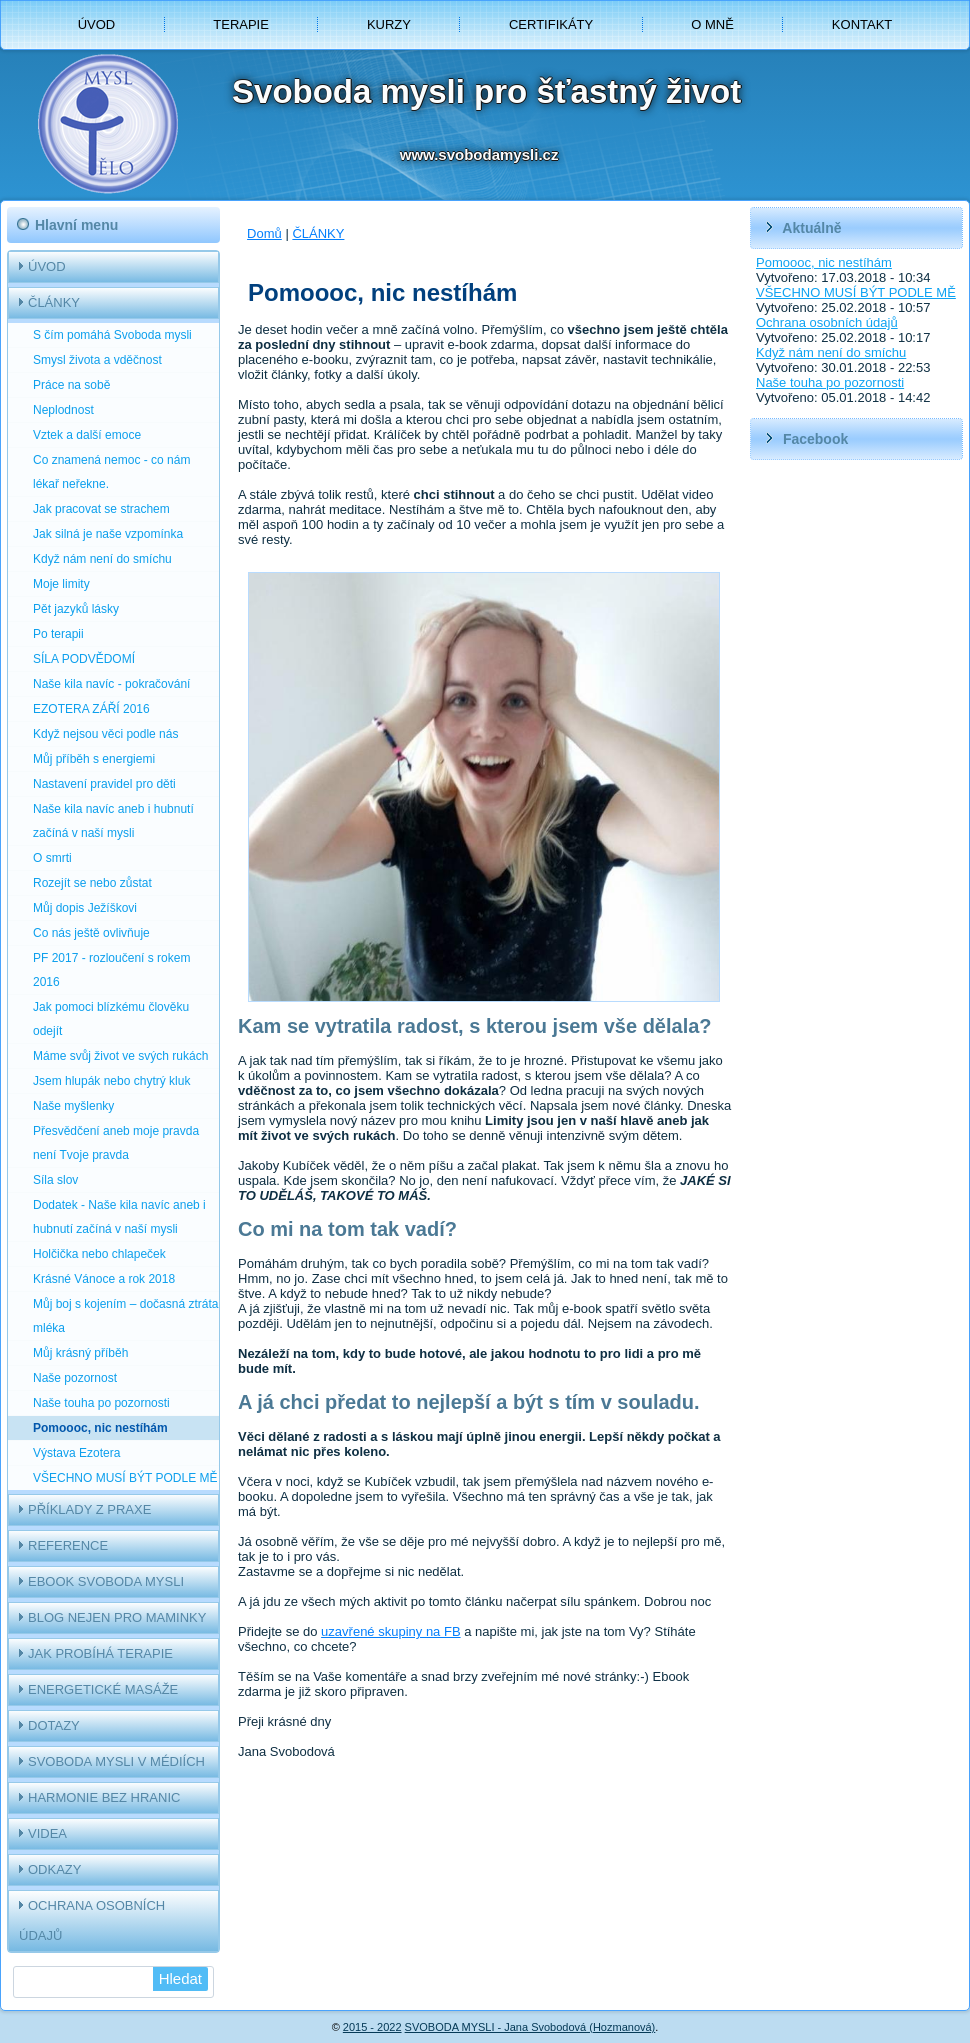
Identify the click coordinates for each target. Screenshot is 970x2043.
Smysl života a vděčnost (97, 360)
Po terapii (58, 634)
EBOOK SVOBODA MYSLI (106, 1581)
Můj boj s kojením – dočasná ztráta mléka (125, 1316)
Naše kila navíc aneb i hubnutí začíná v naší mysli (113, 821)
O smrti (52, 858)
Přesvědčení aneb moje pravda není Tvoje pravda (116, 1143)
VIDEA (47, 1833)
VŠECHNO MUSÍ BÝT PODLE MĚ (125, 1478)
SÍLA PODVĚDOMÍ (84, 659)
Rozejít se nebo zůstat (92, 883)
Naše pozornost (75, 1378)
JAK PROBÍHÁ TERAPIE (100, 1653)
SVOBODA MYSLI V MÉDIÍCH (116, 1761)
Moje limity (61, 584)
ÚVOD (97, 24)
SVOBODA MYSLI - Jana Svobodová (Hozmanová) (530, 2027)
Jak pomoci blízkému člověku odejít (111, 1019)
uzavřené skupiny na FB (390, 1631)
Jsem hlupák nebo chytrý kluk (111, 1081)
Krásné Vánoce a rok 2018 (104, 1279)
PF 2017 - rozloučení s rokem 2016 (111, 970)
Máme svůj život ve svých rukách (120, 1056)
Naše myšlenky (73, 1106)
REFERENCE (68, 1545)
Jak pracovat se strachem (101, 509)
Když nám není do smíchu (102, 559)
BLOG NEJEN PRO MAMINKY (117, 1617)
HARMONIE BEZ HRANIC (104, 1797)
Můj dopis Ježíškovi (85, 908)
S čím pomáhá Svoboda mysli (112, 335)
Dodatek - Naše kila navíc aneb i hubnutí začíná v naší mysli (119, 1217)
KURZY (389, 24)
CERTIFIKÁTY (551, 24)
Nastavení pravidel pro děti (104, 784)
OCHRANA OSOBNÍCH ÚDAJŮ (92, 1920)
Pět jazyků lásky (76, 609)
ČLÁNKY (54, 302)
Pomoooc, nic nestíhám (100, 1428)
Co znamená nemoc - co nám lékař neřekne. (111, 472)
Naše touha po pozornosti (101, 1403)
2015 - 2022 (372, 2027)
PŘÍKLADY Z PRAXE (89, 1509)
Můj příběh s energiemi (94, 759)
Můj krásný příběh (80, 1353)
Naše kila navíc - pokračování (111, 684)
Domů (264, 233)
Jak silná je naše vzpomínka (108, 534)
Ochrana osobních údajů (827, 322)
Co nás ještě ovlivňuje (91, 933)
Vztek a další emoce (87, 435)
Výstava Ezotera (76, 1453)
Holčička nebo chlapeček (99, 1254)
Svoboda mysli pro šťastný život (486, 91)
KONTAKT (862, 24)
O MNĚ (712, 24)
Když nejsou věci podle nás (105, 734)
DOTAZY (54, 1725)
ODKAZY (54, 1869)
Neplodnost (63, 410)
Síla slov (55, 1180)
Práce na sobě (71, 385)
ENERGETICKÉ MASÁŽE (103, 1689)
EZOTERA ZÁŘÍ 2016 (91, 709)
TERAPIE (241, 24)
